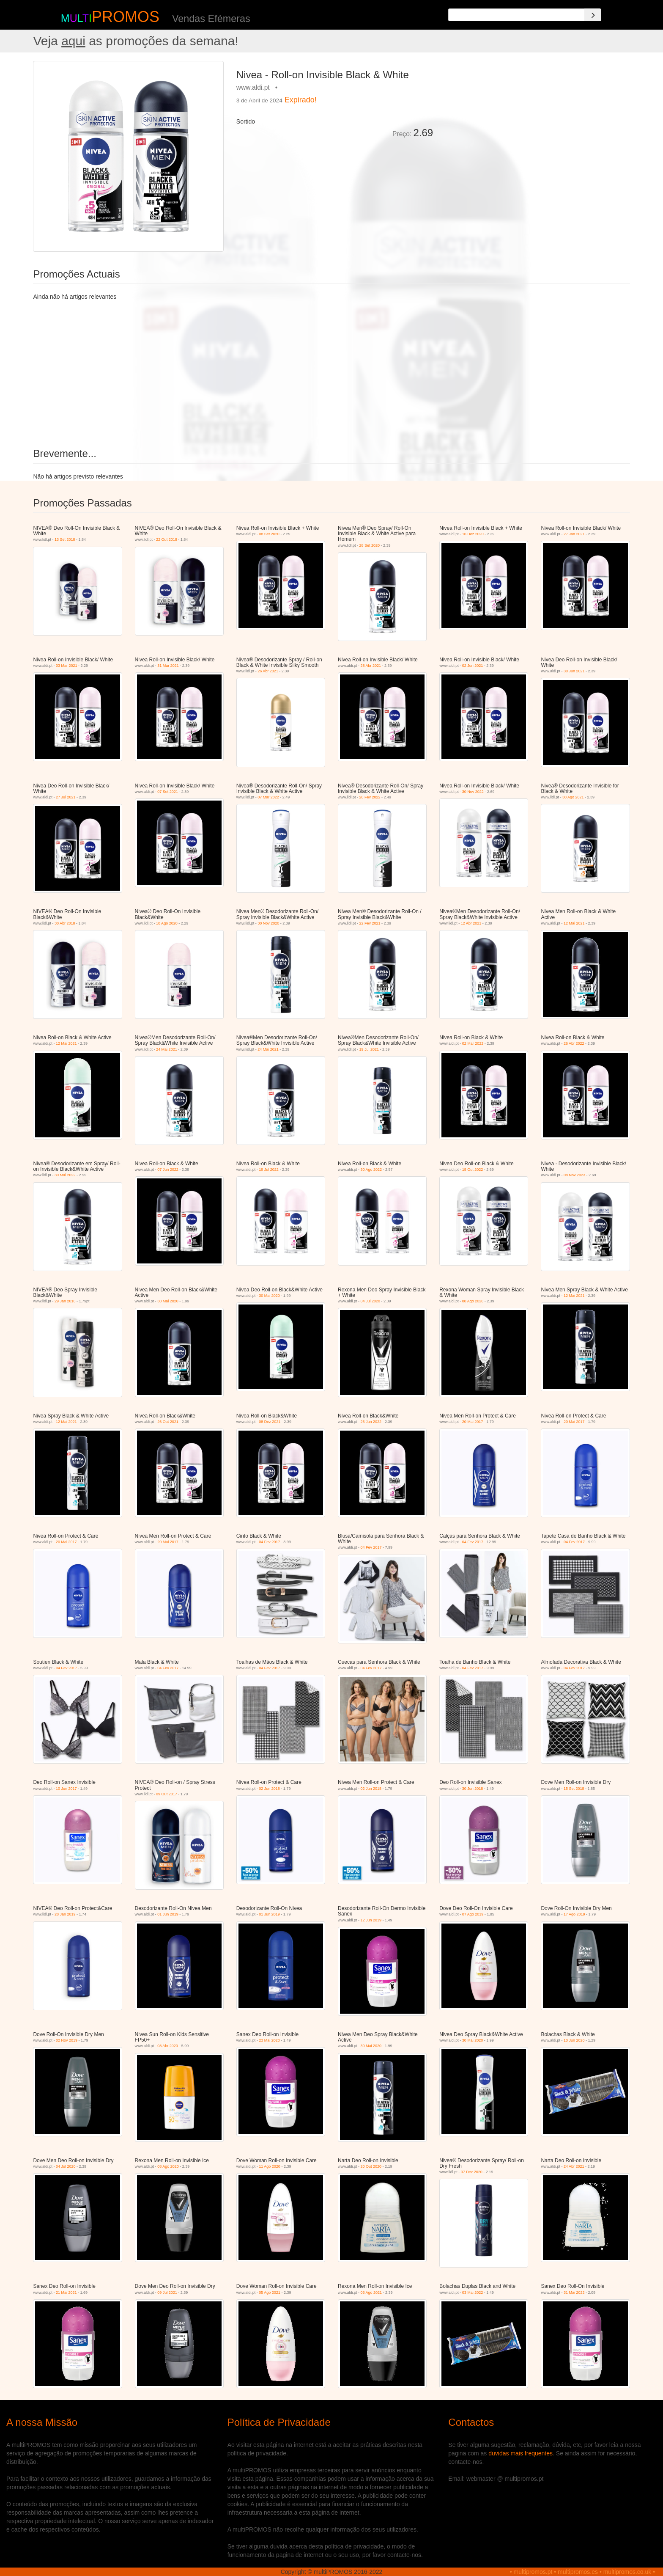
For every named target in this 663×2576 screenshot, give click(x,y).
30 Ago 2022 (371, 1169)
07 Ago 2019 (473, 1914)
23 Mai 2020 (269, 2040)
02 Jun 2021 (472, 665)
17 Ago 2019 (574, 1914)
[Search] (592, 14)
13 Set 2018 (65, 539)
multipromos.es (578, 2571)
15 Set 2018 (574, 1788)
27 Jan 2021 (574, 534)
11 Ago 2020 (269, 2166)
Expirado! (301, 100)
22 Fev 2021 (370, 923)
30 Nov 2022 (473, 792)
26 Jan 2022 (371, 1422)
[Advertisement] (534, 120)
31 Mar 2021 (168, 665)
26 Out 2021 (167, 1422)
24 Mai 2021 (166, 1049)
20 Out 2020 (371, 2166)
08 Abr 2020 (167, 2046)
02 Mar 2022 (473, 1043)
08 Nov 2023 (574, 1175)
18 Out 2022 (472, 1169)
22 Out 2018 (166, 539)
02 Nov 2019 (66, 2040)
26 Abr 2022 (574, 1043)
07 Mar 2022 (268, 797)
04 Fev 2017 (269, 1542)
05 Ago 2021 (269, 2292)
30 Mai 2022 (65, 1175)
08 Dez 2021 (269, 1422)
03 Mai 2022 (472, 2292)
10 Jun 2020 (574, 2040)
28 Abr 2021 (371, 665)
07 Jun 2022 (167, 1169)
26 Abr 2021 (268, 671)
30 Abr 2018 (65, 923)
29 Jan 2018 (65, 1301)
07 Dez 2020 (471, 2172)
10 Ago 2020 (167, 923)
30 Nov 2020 (268, 923)
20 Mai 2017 (472, 1422)
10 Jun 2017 (66, 1788)
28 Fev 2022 (370, 797)
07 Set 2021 (167, 792)
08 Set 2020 (269, 534)
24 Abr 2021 (574, 2166)
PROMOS (125, 16)
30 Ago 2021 (573, 797)
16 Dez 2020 (473, 534)
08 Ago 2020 (473, 1301)
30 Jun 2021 (574, 671)
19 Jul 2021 (369, 1049)
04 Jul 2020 (371, 1301)
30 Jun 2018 (472, 1788)
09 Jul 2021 (167, 2292)
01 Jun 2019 (167, 1914)
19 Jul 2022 (269, 1169)
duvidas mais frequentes (520, 2453)
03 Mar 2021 (66, 665)
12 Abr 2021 (471, 923)
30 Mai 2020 (167, 1301)
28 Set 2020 (369, 545)
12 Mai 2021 (574, 923)
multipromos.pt (533, 2571)
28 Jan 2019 (65, 1914)
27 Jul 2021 (66, 797)
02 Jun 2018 (269, 1788)
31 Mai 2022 (574, 2292)
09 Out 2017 (166, 1794)
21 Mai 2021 (66, 2292)
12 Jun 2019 (371, 1920)
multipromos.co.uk (627, 2571)
